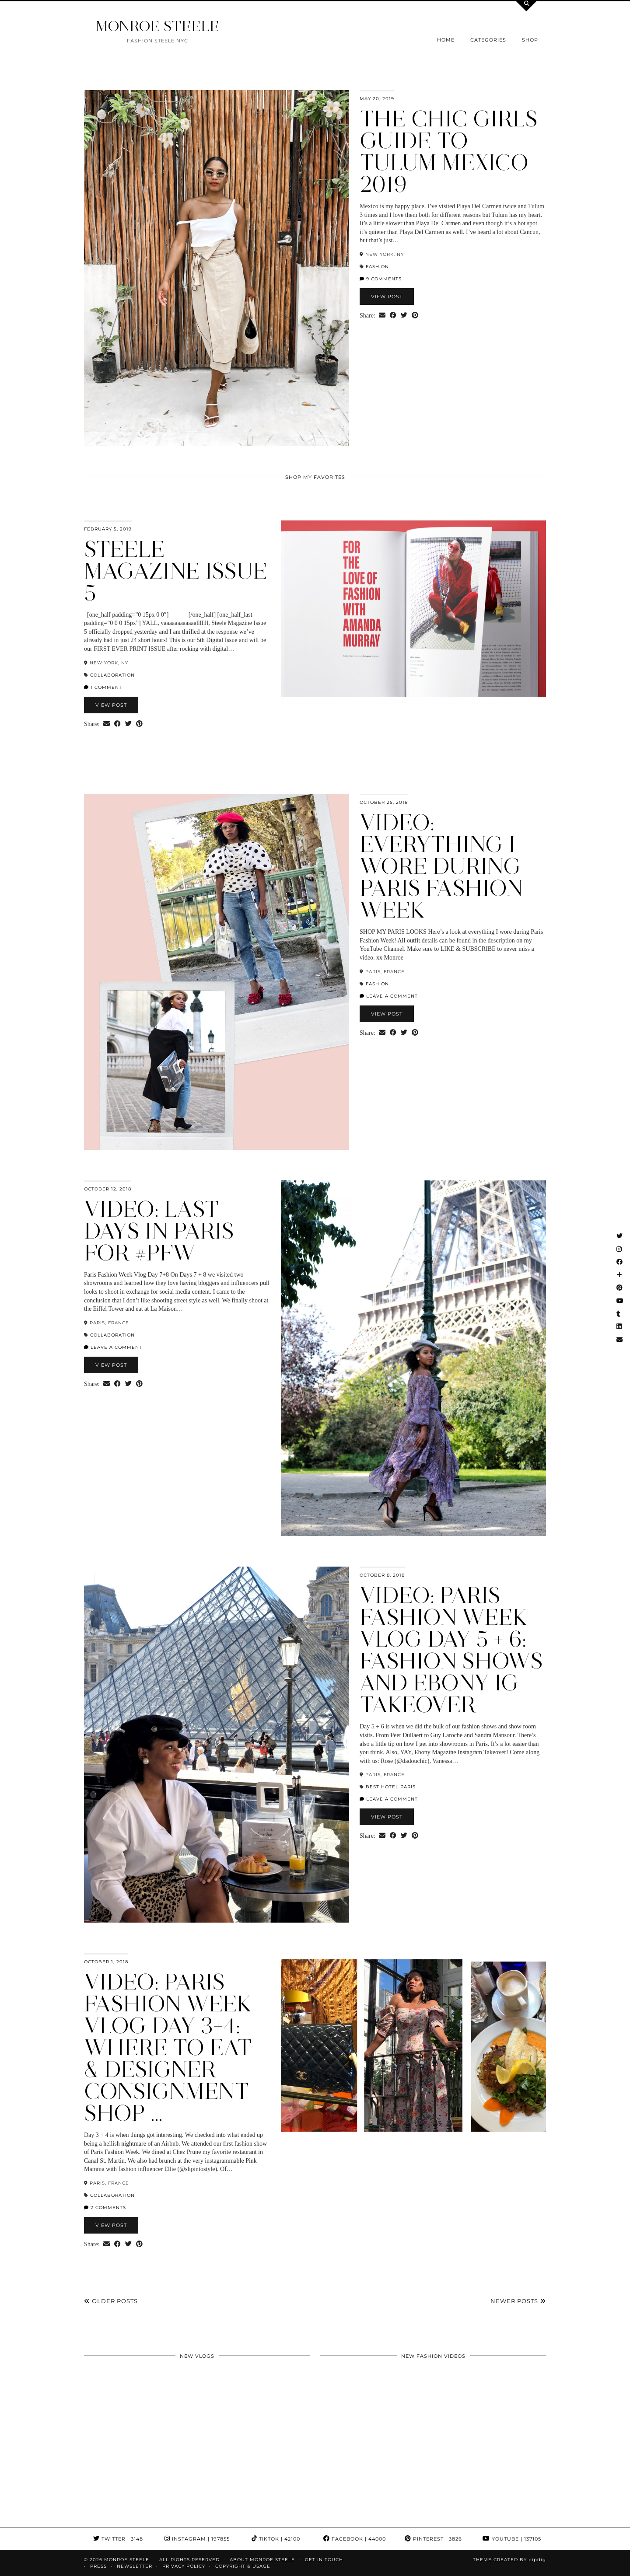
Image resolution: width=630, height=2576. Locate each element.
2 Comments (105, 2207)
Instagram (197, 2539)
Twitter (118, 2539)
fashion (377, 266)
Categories (488, 40)
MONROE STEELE (157, 26)
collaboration (112, 675)
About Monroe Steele (262, 2559)
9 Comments (381, 279)
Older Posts (111, 2300)
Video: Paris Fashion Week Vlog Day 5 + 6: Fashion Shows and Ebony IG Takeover (451, 1650)
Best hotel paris (391, 1787)
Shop (530, 40)
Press (98, 2566)
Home (446, 40)
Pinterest (433, 2539)
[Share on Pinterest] (415, 315)
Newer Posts (518, 2300)
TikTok (276, 2539)
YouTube (512, 2539)
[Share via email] (382, 315)
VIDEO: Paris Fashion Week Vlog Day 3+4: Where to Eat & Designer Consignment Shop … (168, 2047)
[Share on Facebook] (393, 315)
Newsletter (134, 2566)
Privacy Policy (183, 2566)
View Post (386, 296)
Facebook (354, 2539)
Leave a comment (389, 996)
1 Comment (103, 687)
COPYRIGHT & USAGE (242, 2566)
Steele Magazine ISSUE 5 (175, 571)
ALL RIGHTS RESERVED (189, 2559)
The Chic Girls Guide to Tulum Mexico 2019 (449, 151)
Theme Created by (509, 2559)
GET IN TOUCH (324, 2559)
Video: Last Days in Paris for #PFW (159, 1231)
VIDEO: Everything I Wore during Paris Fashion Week (441, 866)
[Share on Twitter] (404, 315)
